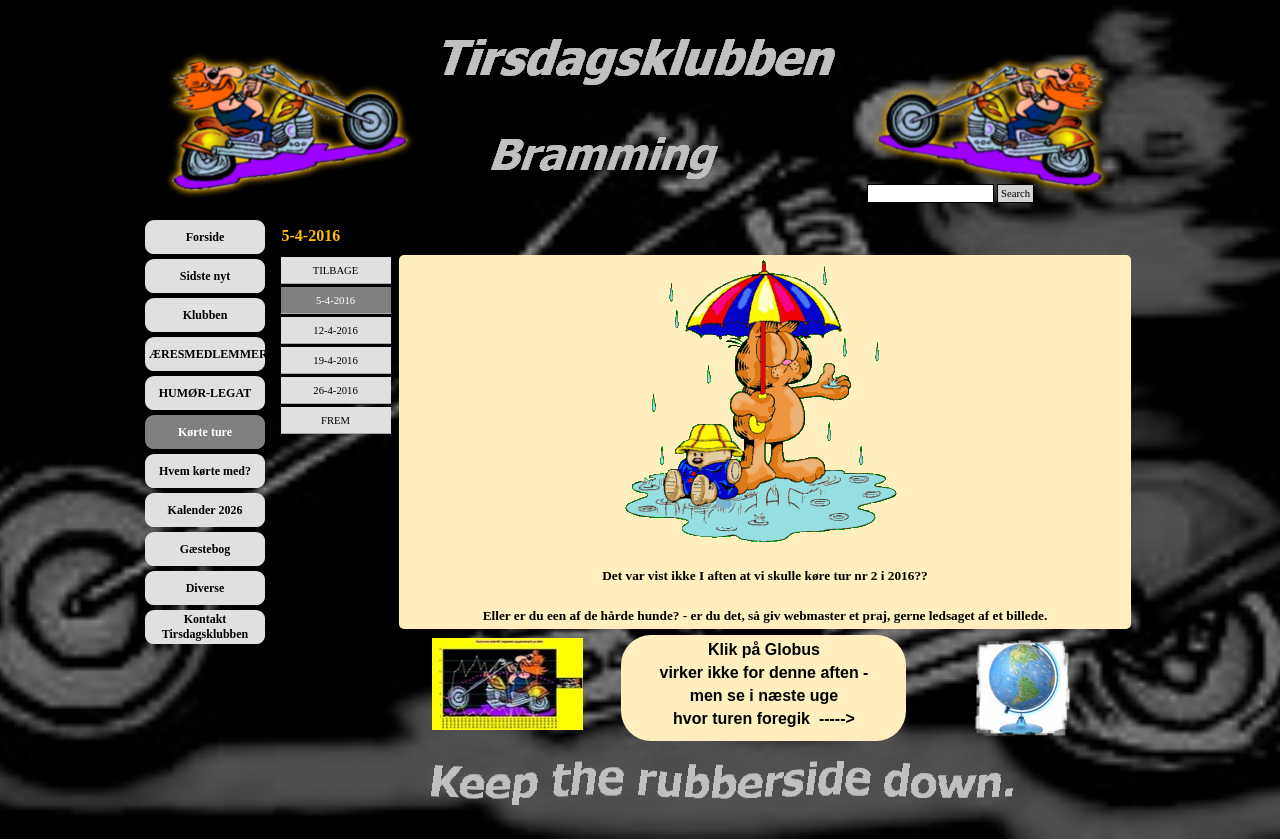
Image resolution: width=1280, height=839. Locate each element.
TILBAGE (336, 270)
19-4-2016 (335, 360)
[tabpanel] (765, 442)
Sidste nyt (205, 276)
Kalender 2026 (205, 510)
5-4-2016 (335, 300)
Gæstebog (205, 549)
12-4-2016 (335, 330)
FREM (335, 420)
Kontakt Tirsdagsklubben (205, 626)
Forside (205, 237)
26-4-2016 (335, 390)
